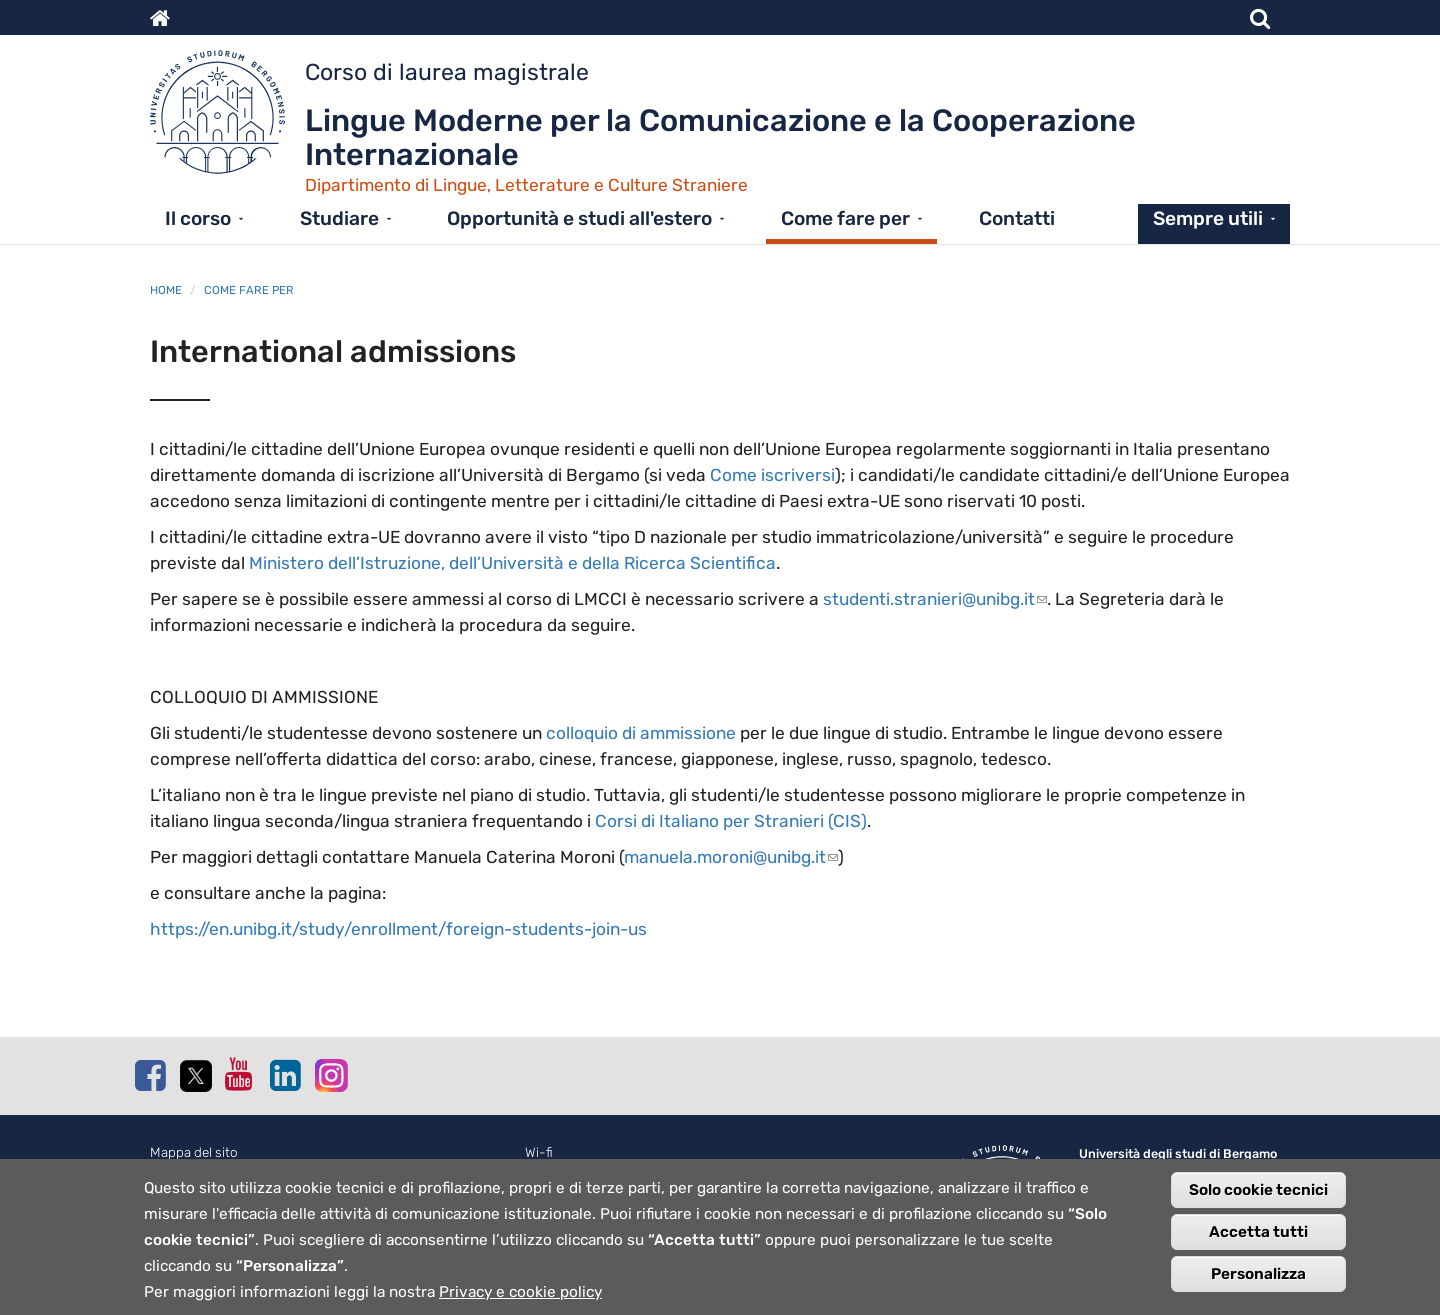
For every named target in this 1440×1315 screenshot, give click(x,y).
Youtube (240, 1074)
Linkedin (285, 1075)
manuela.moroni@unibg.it (731, 857)
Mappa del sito (194, 1152)
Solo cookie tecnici (1258, 1200)
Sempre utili (1208, 218)
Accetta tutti (1258, 1242)
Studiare (339, 218)
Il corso (198, 218)
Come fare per (845, 218)
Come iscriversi (772, 475)
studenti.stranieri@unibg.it (935, 599)
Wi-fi (539, 1152)
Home (166, 290)
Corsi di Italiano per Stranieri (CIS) (731, 821)
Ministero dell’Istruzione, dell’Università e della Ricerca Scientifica (512, 563)
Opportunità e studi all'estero (579, 218)
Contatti (1017, 218)
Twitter (195, 1076)
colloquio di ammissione (641, 733)
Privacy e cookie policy (520, 1302)
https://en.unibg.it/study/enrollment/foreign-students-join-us (398, 929)
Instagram (330, 1074)
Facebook (150, 1075)
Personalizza (1258, 1284)
